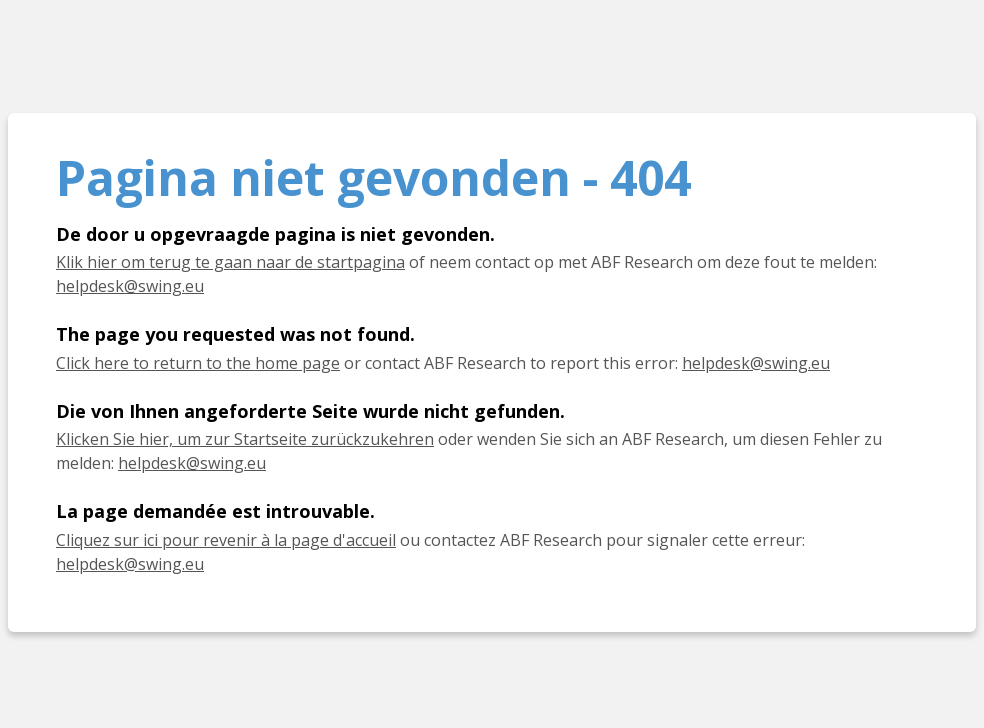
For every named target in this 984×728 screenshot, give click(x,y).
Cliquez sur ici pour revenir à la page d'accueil (226, 540)
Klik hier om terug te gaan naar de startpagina (230, 262)
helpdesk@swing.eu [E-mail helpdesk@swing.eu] (130, 286)
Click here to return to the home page (198, 363)
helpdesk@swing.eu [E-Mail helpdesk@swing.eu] (192, 463)
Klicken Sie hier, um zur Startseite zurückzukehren (245, 439)
